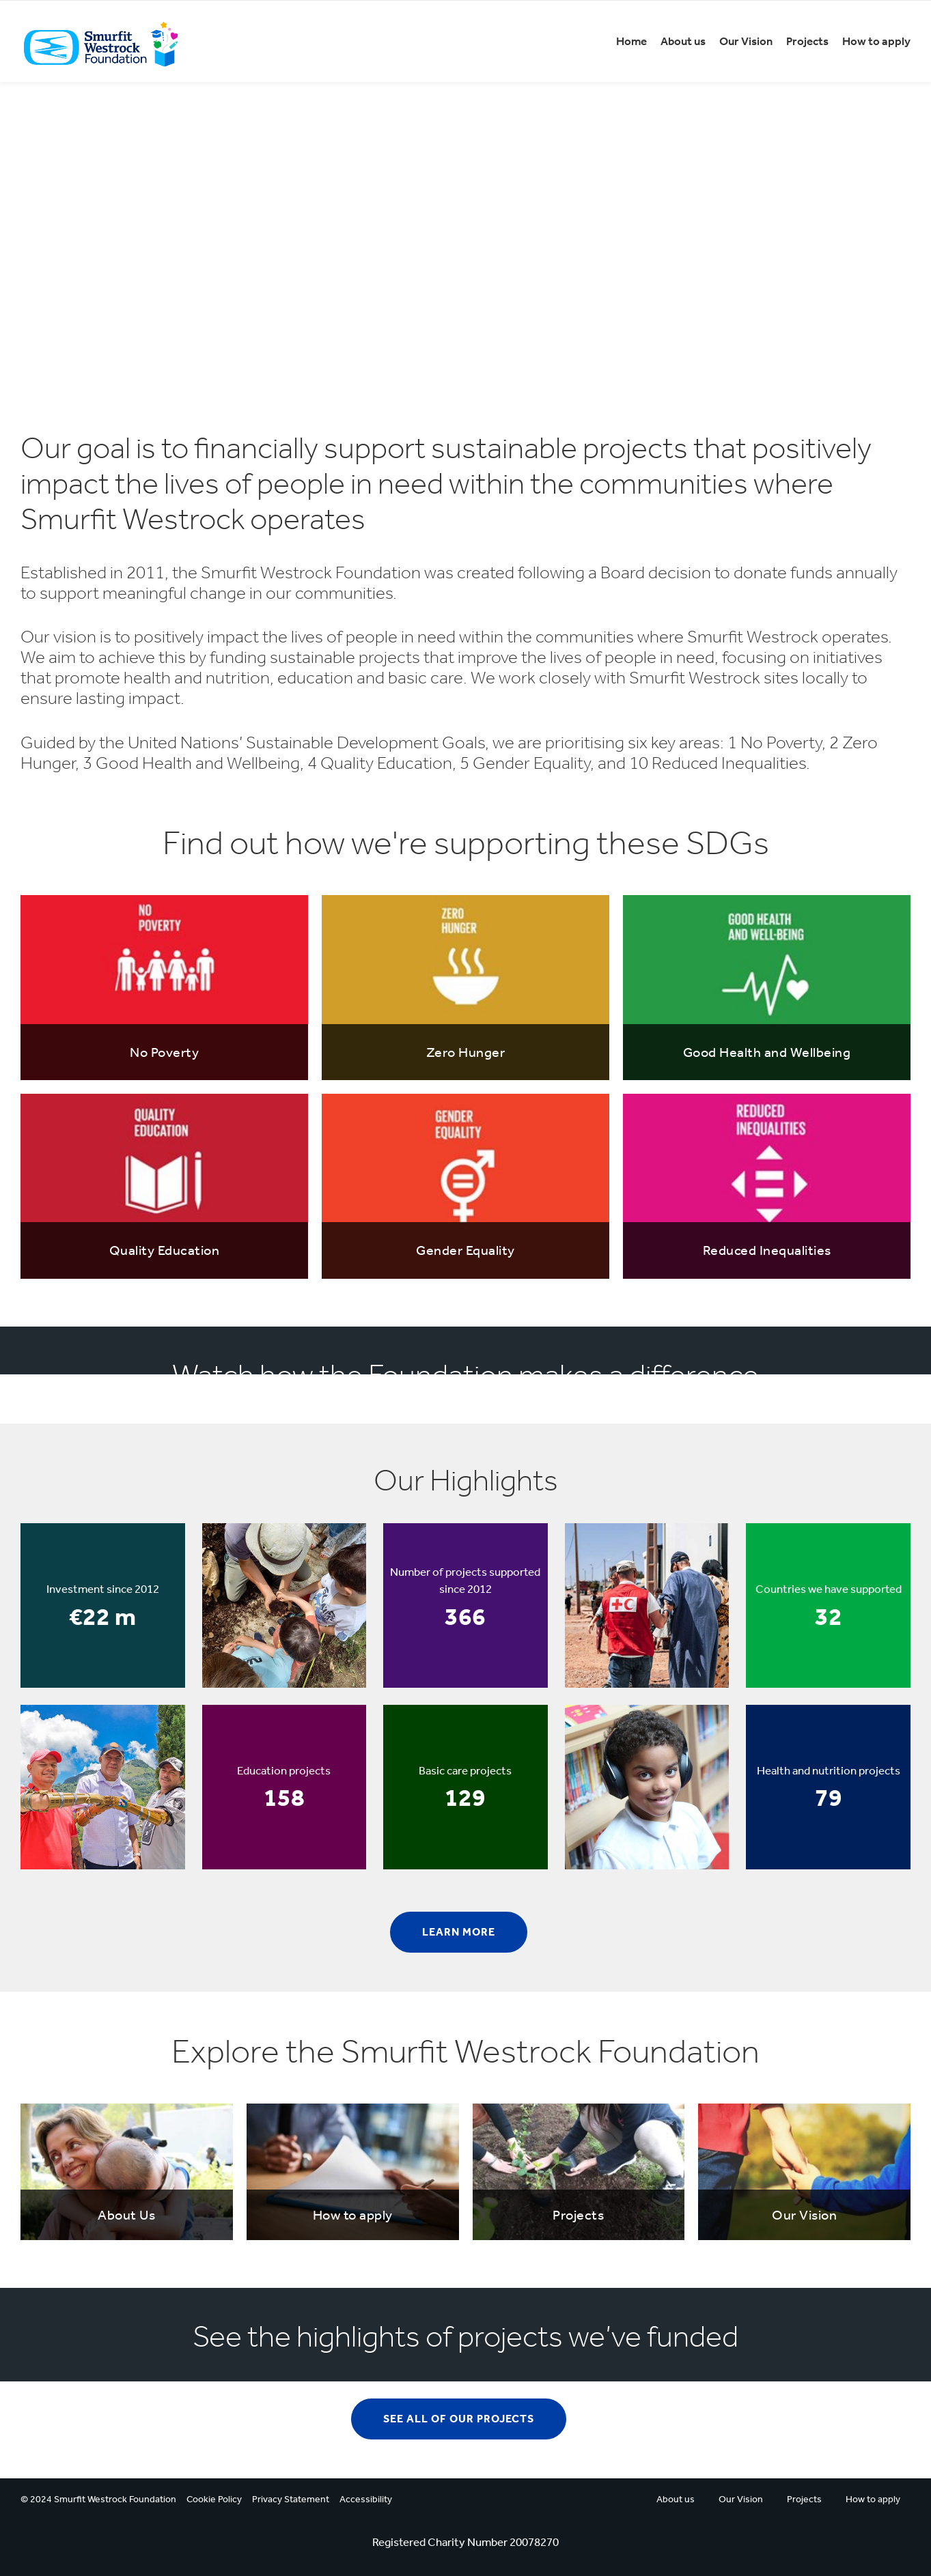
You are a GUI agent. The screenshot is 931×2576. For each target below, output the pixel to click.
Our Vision (746, 41)
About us (683, 41)
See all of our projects (458, 2418)
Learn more (458, 1931)
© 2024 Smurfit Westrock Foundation (98, 2499)
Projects (807, 41)
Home (631, 41)
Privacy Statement (290, 2499)
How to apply (876, 41)
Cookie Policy (214, 2499)
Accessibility (365, 2499)
